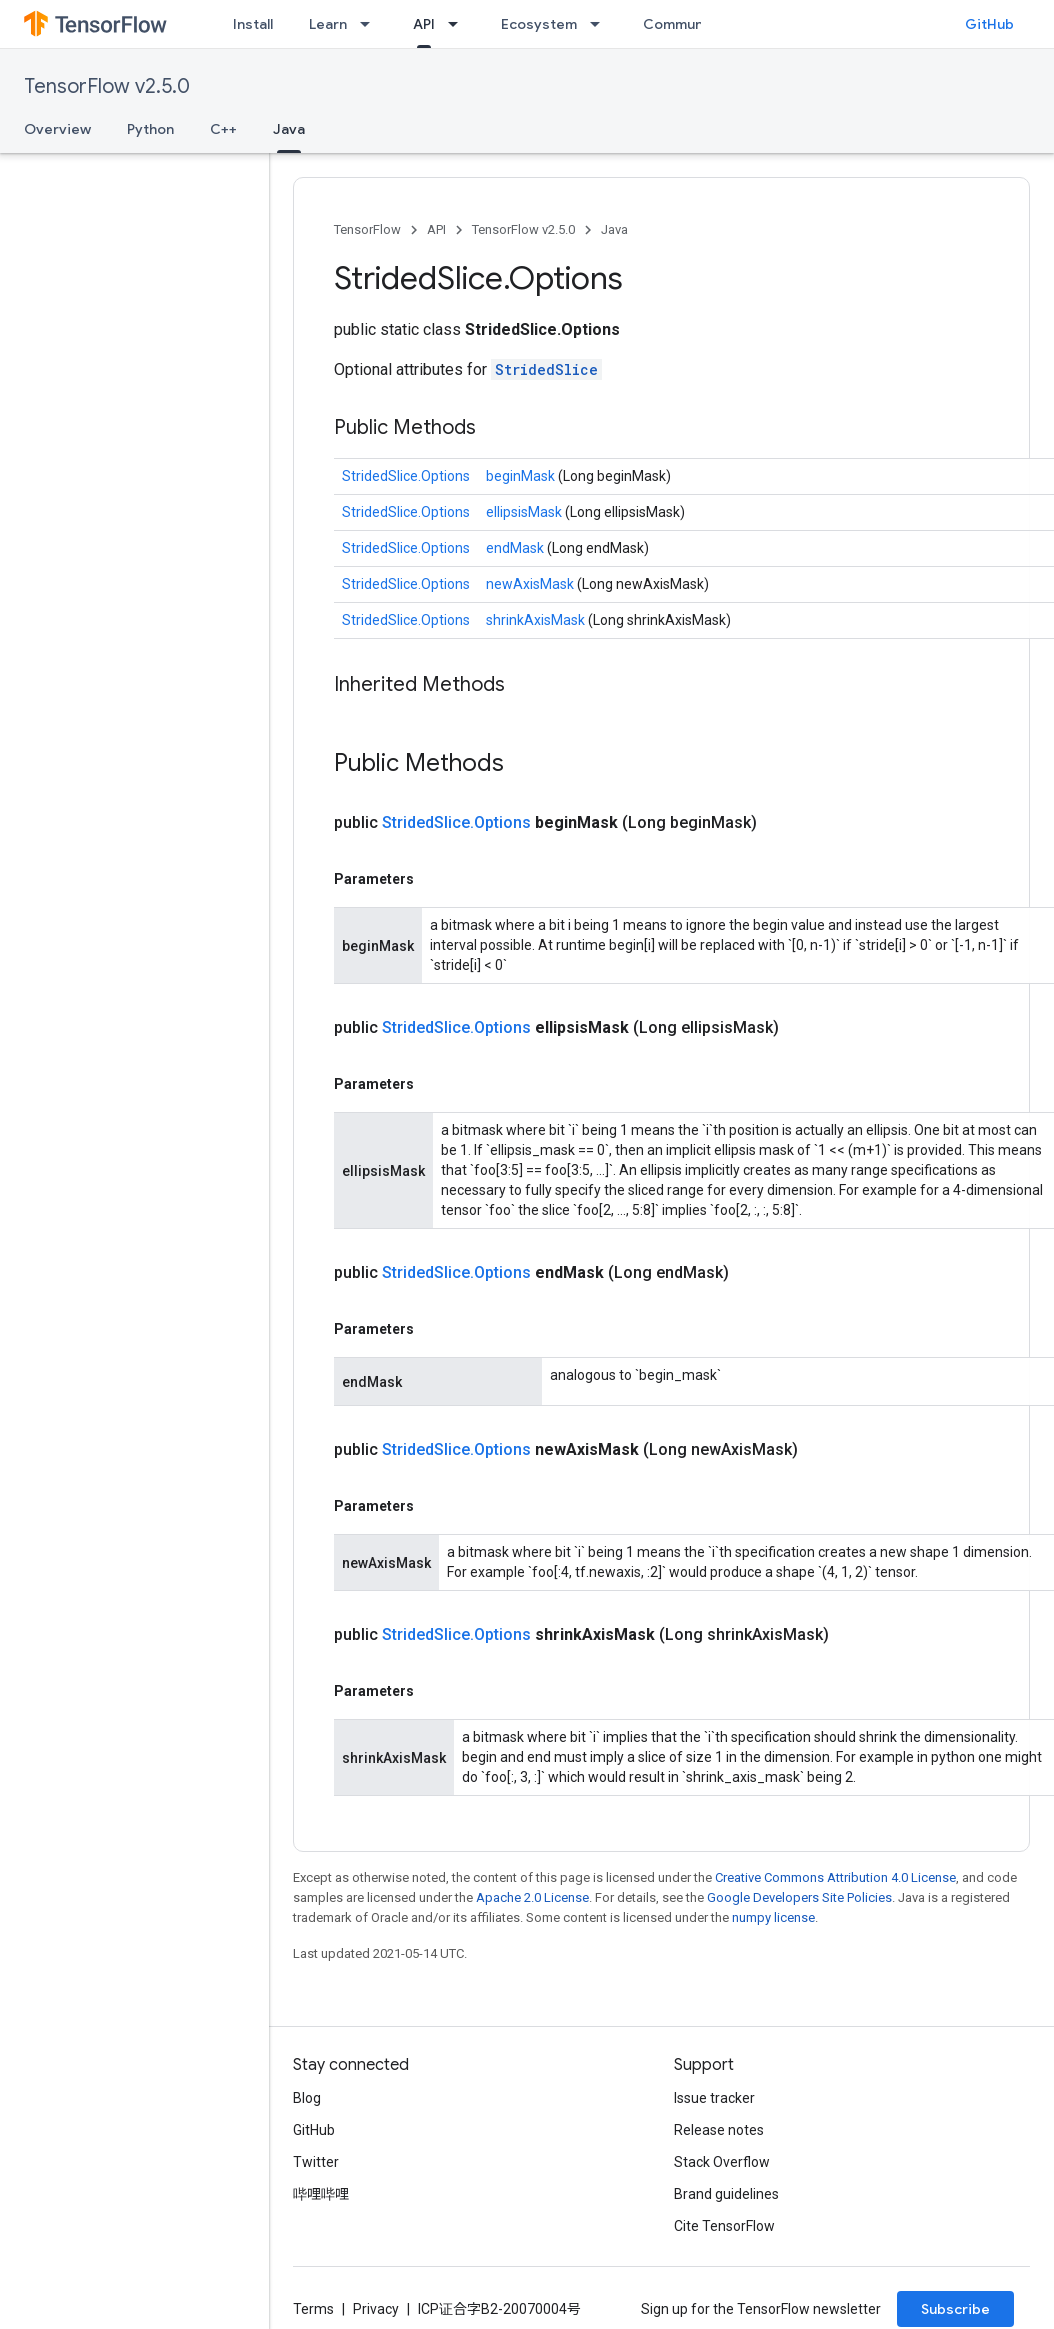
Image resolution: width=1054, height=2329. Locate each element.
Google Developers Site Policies (799, 1897)
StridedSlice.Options (406, 476)
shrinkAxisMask (537, 620)
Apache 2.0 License (532, 1897)
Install (253, 24)
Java (614, 229)
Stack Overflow (722, 2162)
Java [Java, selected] (289, 129)
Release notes (719, 2130)
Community (682, 24)
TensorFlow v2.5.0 (107, 86)
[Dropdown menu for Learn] (371, 24)
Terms (313, 2309)
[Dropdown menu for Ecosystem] (601, 24)
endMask (516, 548)
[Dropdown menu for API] (459, 24)
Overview (57, 129)
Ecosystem (539, 24)
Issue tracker (714, 2098)
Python (150, 129)
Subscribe (955, 2309)
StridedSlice (546, 369)
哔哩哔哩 (321, 2194)
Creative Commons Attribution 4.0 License (835, 1877)
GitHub (989, 24)
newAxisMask (531, 584)
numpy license (773, 1917)
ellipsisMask (525, 512)
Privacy (376, 2309)
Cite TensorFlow (724, 2226)
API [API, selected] (424, 24)
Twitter (316, 2162)
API (436, 229)
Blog (307, 2098)
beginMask (522, 476)
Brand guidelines (726, 2194)
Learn (328, 24)
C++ (223, 129)
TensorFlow (367, 229)
